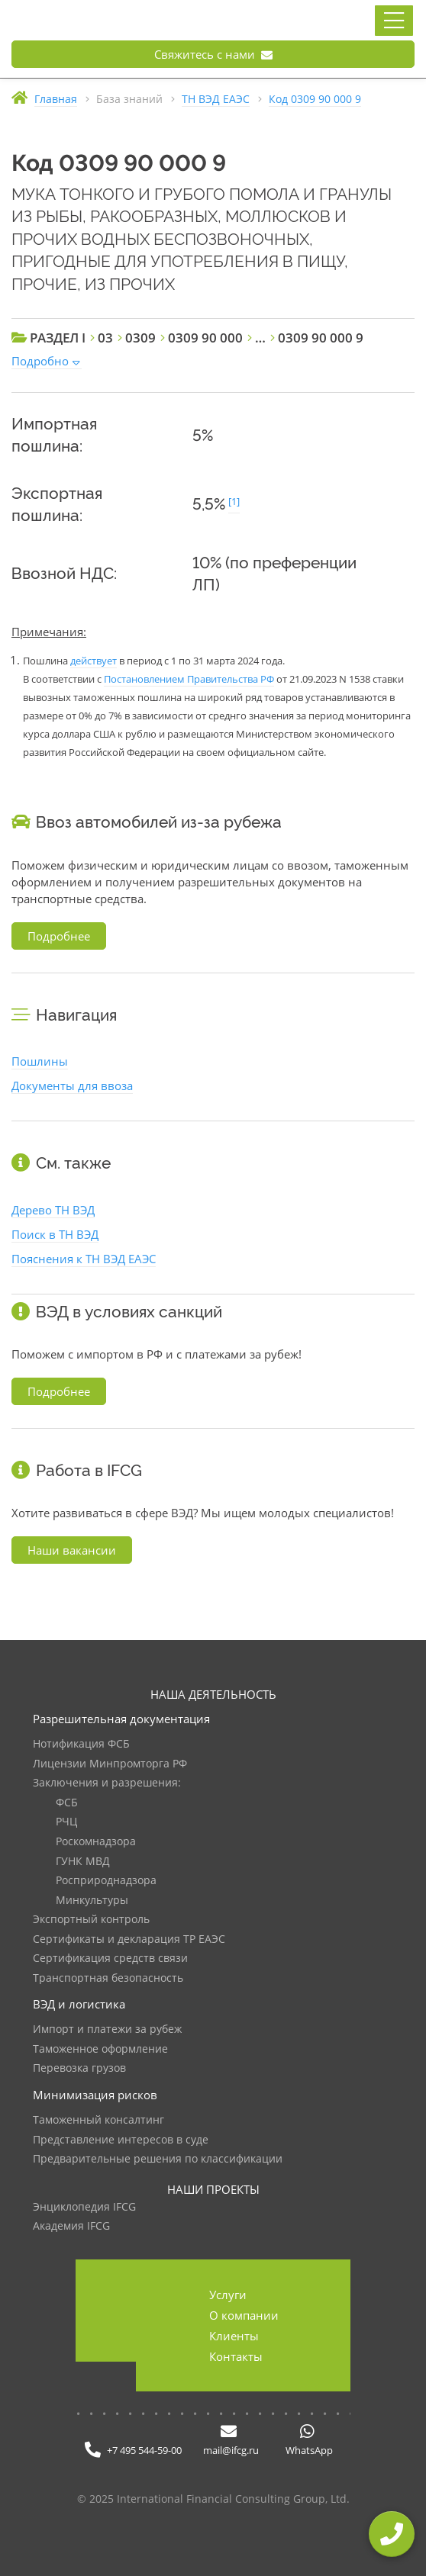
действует (93, 660)
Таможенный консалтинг (98, 2120)
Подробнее (58, 936)
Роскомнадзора (96, 1841)
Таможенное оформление (100, 2049)
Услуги (228, 2294)
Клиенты (234, 2335)
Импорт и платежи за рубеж (107, 2029)
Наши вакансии (71, 1550)
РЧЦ (66, 1821)
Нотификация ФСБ (81, 1744)
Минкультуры (92, 1900)
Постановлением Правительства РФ (189, 679)
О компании (244, 2315)
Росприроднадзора (106, 1880)
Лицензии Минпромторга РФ (110, 1764)
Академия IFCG (71, 2226)
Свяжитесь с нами (213, 54)
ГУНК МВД (83, 1861)
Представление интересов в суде (120, 2140)
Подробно (40, 360)
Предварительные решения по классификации (157, 2159)
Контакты (236, 2356)
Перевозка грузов (79, 2068)
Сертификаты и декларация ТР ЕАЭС (129, 1939)
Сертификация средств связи (110, 1958)
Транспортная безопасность (108, 1978)
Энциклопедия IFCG (84, 2207)
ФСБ (67, 1802)
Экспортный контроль (91, 1919)
